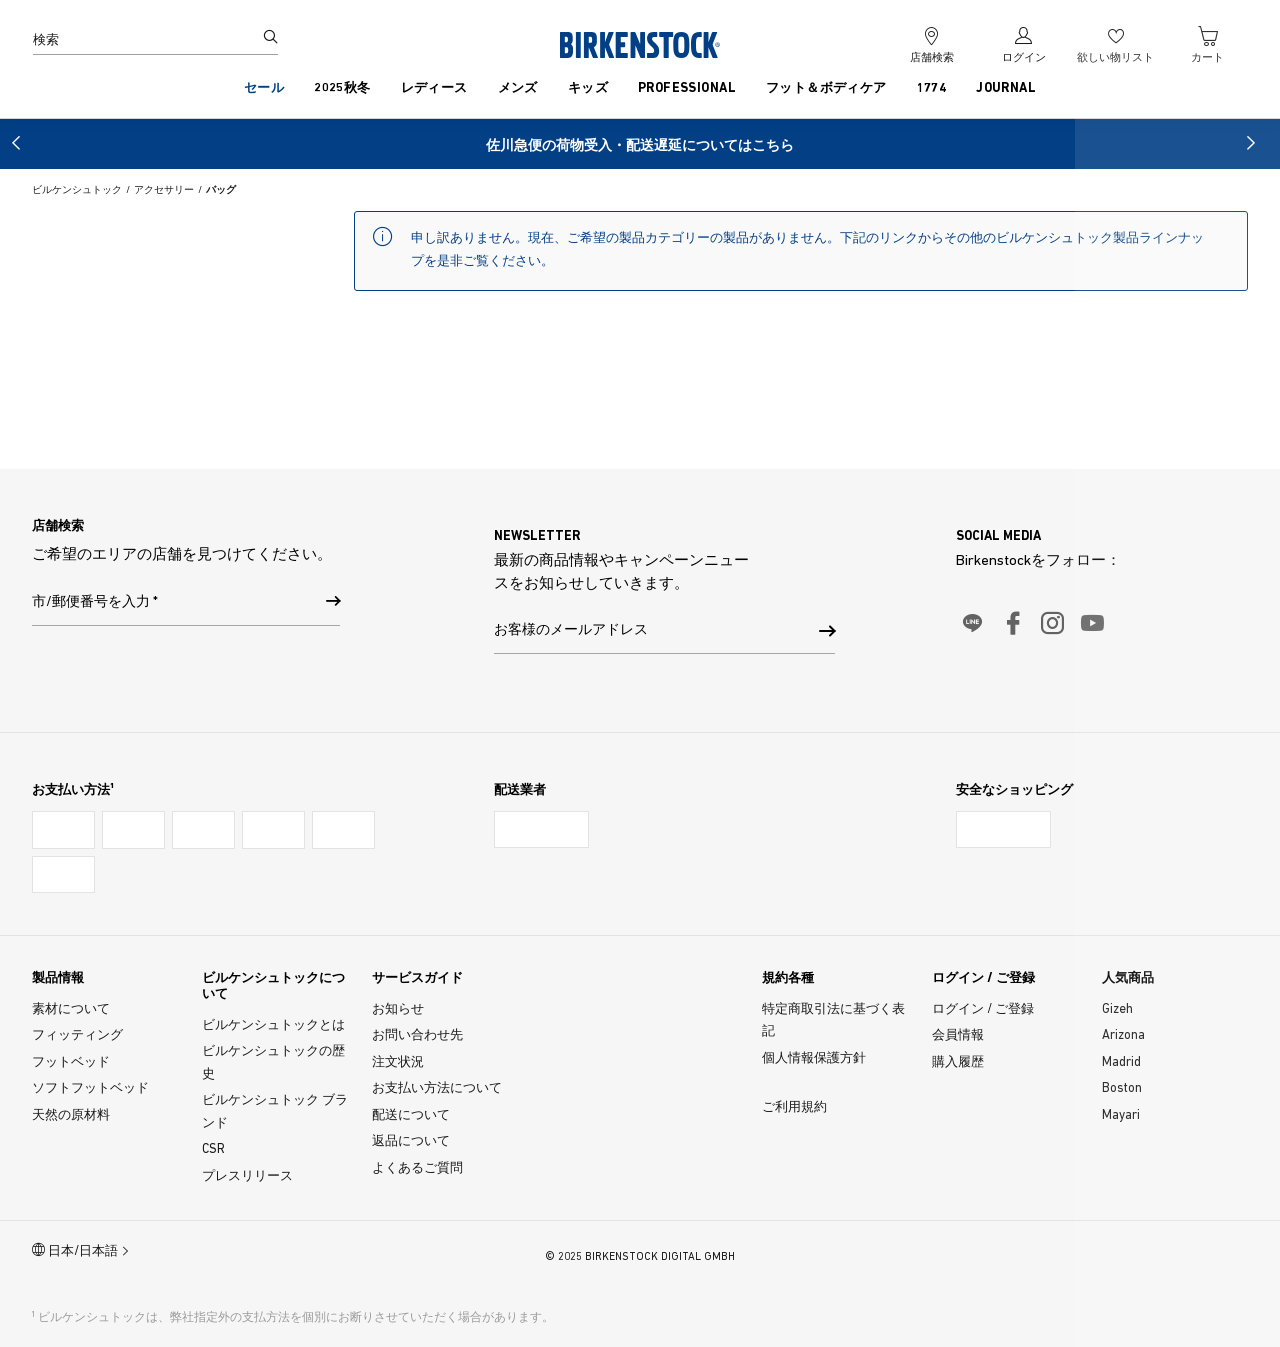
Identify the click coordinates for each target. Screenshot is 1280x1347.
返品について (411, 1141)
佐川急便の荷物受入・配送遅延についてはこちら (640, 146)
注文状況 (398, 1062)
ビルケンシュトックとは (273, 1025)
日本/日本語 (81, 1250)
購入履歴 (958, 1062)
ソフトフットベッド (90, 1088)
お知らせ (398, 1009)
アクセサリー (164, 190)
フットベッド (71, 1062)
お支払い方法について (437, 1088)
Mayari (1121, 1115)
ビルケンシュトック (77, 190)
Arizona (1123, 1035)
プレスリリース (247, 1176)
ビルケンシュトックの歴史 (273, 1063)
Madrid (1121, 1062)
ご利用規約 (794, 1107)
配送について (411, 1115)
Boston (1122, 1088)
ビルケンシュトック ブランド (275, 1112)
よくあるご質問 (417, 1168)
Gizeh (1117, 1009)
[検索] (143, 40)
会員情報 (958, 1035)
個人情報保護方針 (814, 1058)
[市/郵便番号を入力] (332, 603)
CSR (213, 1149)
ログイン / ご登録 (983, 1009)
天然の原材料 (71, 1115)
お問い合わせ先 (417, 1035)
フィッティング (77, 1035)
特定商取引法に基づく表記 (833, 1021)
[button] (20, 142)
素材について (71, 1009)
